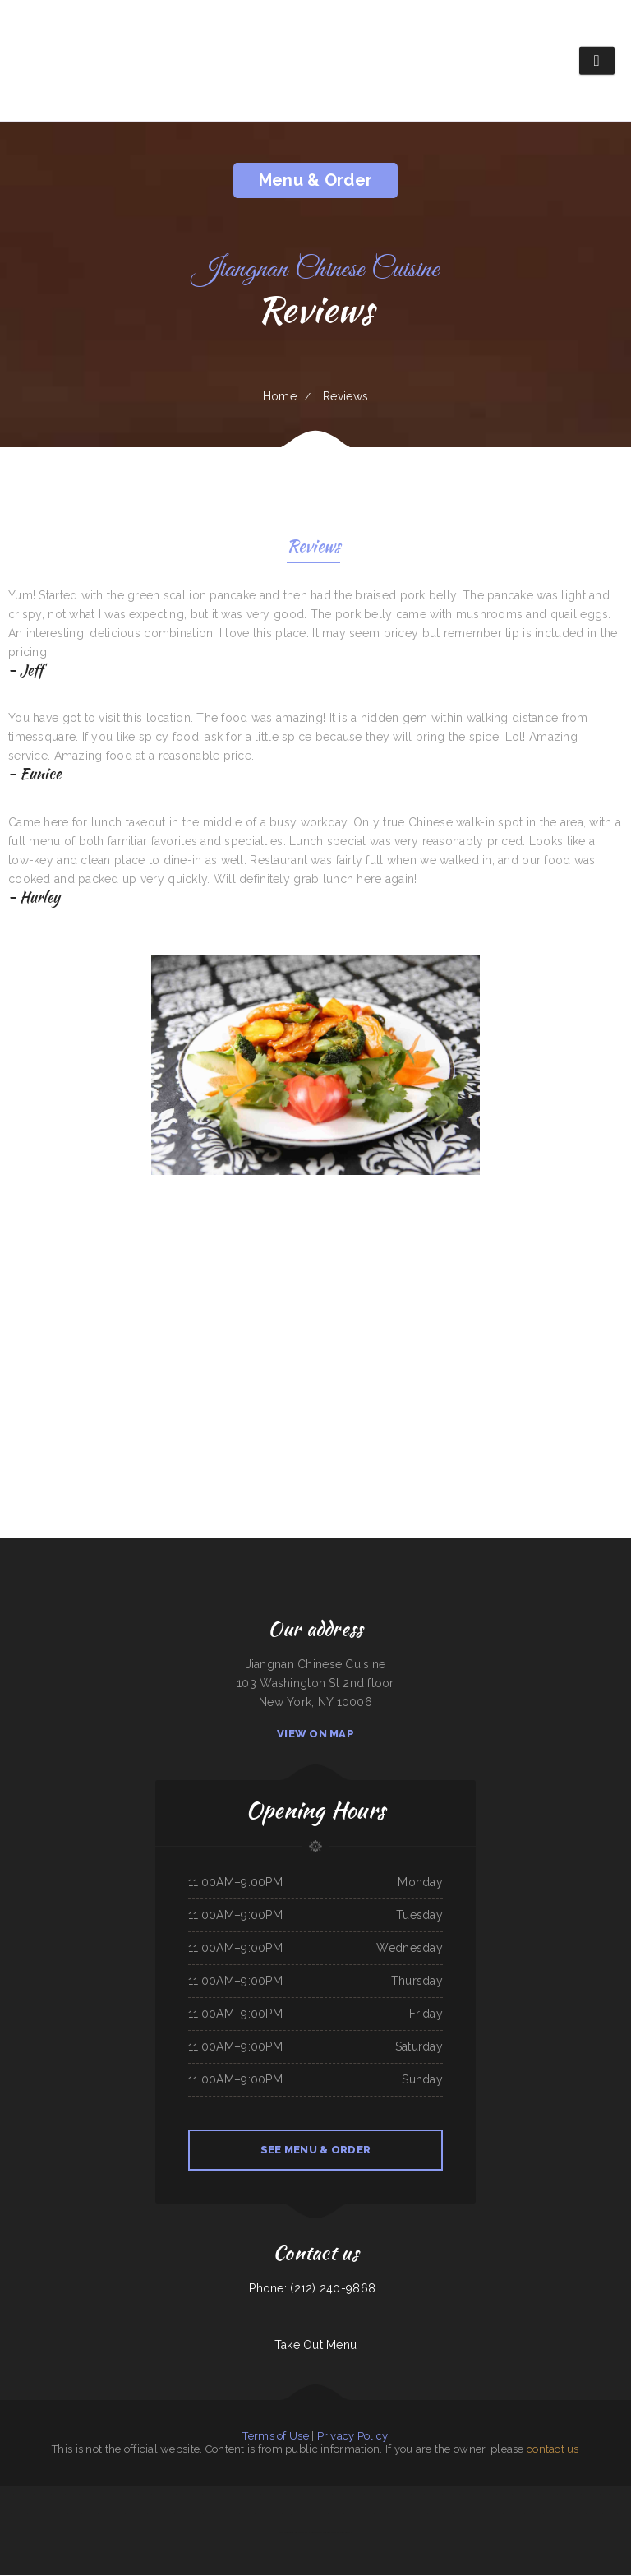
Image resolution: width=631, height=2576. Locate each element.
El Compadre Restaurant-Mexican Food (48, 2514)
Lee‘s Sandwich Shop (400, 2495)
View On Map (315, 1734)
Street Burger (495, 2514)
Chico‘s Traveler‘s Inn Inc (189, 2514)
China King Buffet (591, 2495)
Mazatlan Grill (433, 2495)
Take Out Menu (315, 2345)
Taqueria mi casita (24, 2495)
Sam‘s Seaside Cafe (213, 2495)
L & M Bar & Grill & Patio (94, 2495)
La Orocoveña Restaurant (65, 2495)
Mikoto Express (451, 2495)
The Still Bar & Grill (570, 2495)
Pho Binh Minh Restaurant (111, 2514)
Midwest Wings (319, 2514)
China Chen (145, 2495)
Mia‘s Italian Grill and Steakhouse (221, 2514)
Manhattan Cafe (548, 2495)
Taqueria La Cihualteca (296, 2533)
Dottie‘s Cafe (248, 2514)
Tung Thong (75, 2514)
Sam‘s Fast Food (534, 2514)
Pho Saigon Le (19, 2514)
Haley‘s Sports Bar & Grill (316, 2495)
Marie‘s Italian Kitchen (440, 2514)
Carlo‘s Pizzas (90, 2514)
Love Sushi (418, 2495)
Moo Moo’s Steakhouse (415, 2514)
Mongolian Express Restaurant (348, 2495)
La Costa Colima (251, 2495)
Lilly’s (605, 2495)
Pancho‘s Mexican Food (377, 2495)
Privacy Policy (353, 2436)
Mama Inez (610, 2514)
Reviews (313, 549)
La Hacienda (294, 2495)
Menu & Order (315, 180)
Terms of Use (275, 2436)
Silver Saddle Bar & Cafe (161, 2514)
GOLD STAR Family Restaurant (469, 2514)
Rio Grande (315, 2533)
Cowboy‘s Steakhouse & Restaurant (478, 2495)
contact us (553, 2450)
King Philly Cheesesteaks (525, 2495)
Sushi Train (380, 2514)
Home (280, 396)
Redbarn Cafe (395, 2514)
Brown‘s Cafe (578, 2514)
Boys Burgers (336, 2514)
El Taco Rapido (594, 2514)
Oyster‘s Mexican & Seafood (123, 2495)
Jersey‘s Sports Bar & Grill (359, 2514)
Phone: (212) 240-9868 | (315, 2289)
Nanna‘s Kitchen (232, 2495)
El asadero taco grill (164, 2495)
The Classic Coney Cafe (273, 2495)
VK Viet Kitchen (43, 2495)
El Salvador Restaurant (557, 2514)
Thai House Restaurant (188, 2495)
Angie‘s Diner (505, 2495)
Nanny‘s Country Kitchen (268, 2514)
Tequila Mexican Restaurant (337, 2533)
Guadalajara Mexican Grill (296, 2514)
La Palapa (7, 2495)
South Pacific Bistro (136, 2514)
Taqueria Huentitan (513, 2514)
